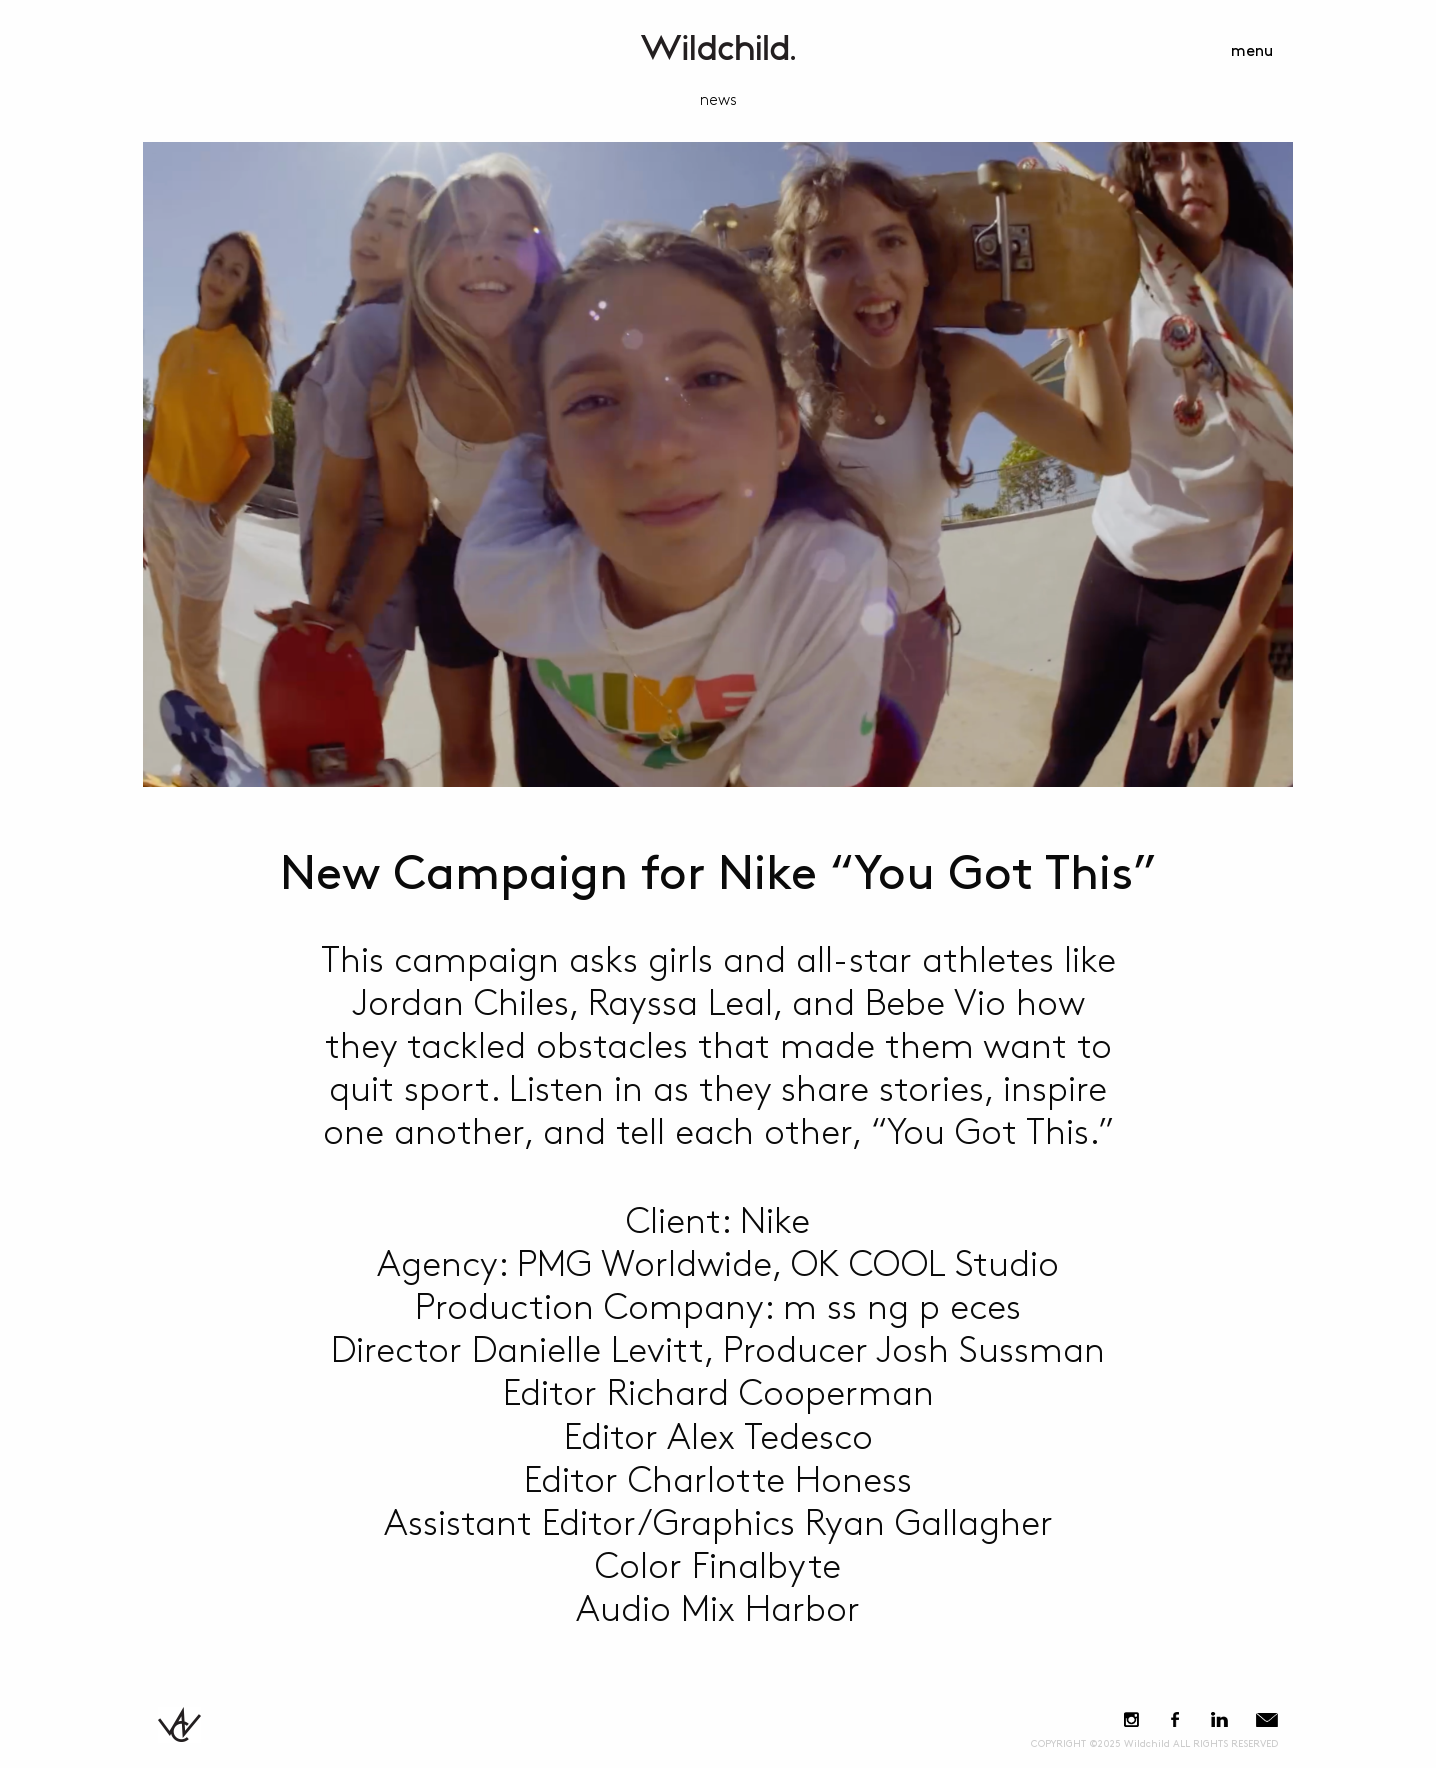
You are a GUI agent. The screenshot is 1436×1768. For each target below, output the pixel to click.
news (718, 100)
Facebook (1174, 1719)
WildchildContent (718, 47)
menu (1252, 51)
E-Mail (1267, 1719)
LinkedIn (1219, 1719)
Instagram (1131, 1719)
